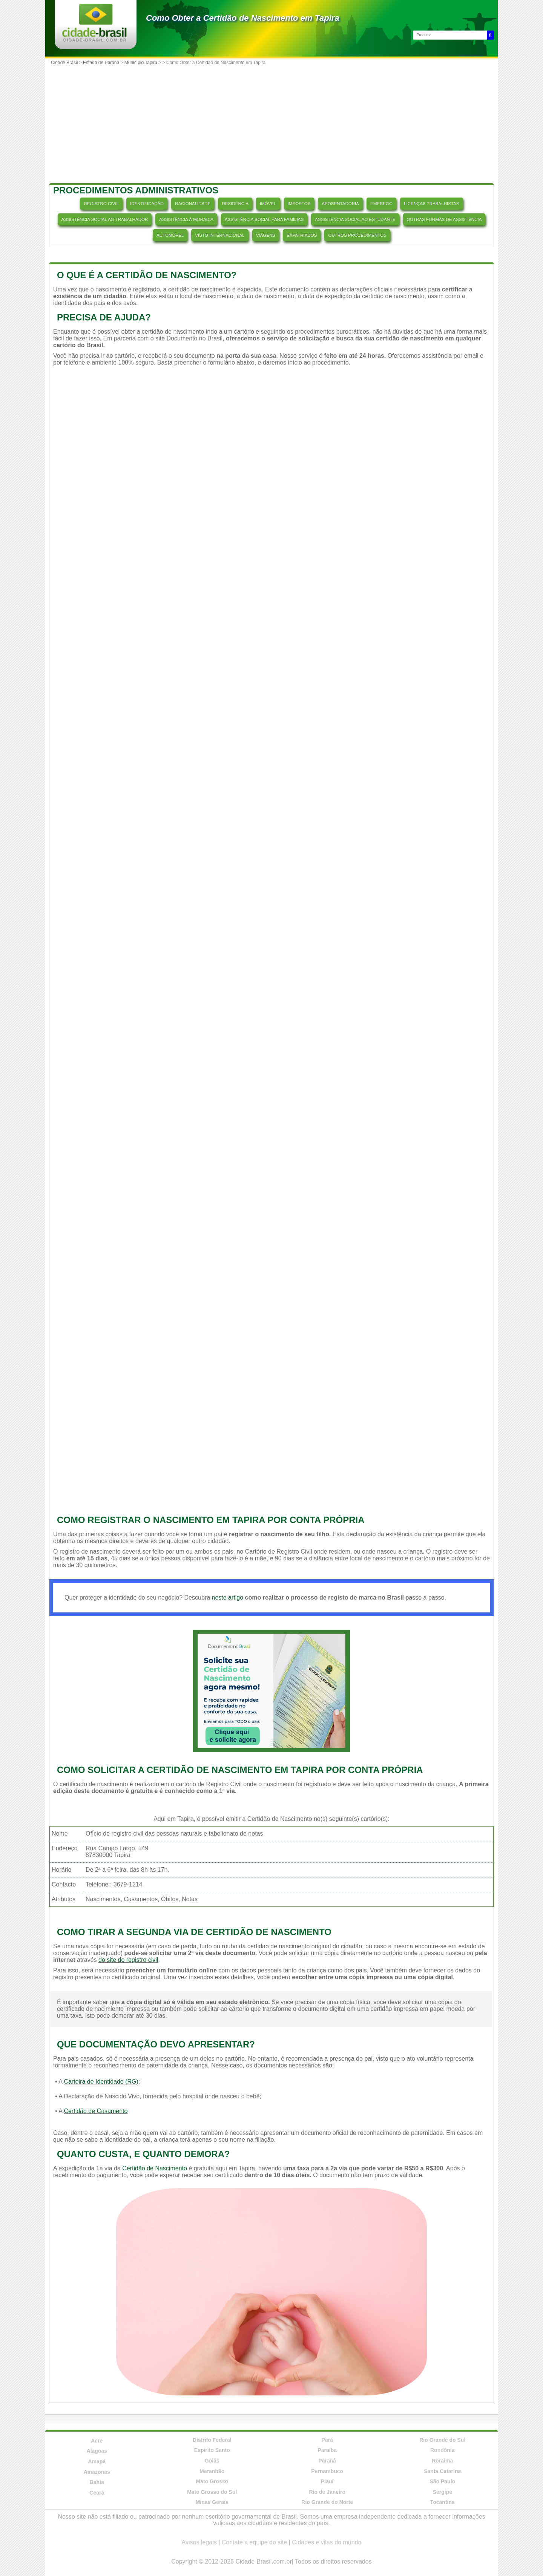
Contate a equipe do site (254, 2542)
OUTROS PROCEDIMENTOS (357, 235)
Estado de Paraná (101, 62)
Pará (327, 2440)
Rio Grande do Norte (327, 2502)
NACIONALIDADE (192, 203)
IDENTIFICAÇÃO (147, 203)
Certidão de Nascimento (154, 2168)
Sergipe (442, 2492)
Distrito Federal (212, 2440)
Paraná (327, 2461)
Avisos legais (199, 2542)
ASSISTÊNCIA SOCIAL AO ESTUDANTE (355, 219)
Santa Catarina (442, 2471)
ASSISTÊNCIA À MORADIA (186, 219)
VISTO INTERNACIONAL (219, 235)
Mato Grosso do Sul (212, 2492)
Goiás (212, 2461)
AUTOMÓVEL (170, 235)
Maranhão (211, 2471)
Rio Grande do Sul (442, 2440)
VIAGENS (265, 235)
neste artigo (227, 1597)
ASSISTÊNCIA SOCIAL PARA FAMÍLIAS (264, 219)
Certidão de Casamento (95, 2111)
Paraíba (327, 2450)
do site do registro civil (128, 1960)
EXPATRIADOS (302, 235)
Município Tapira (140, 62)
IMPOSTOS (299, 203)
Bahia (97, 2482)
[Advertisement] (271, 125)
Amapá (97, 2461)
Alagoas (97, 2451)
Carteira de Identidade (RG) (101, 2081)
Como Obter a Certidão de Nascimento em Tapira (242, 18)
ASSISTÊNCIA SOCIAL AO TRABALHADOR (104, 219)
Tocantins (442, 2502)
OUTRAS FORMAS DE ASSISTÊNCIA (444, 219)
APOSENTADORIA (340, 203)
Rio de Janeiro (327, 2492)
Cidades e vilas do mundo (326, 2542)
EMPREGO (381, 203)
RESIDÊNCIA (235, 203)
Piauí (327, 2481)
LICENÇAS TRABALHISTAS (431, 203)
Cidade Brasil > (67, 62)
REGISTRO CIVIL (101, 203)
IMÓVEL (268, 203)
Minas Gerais (212, 2502)
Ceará (96, 2493)
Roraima (442, 2461)
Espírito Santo (212, 2450)
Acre (97, 2441)
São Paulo (442, 2481)
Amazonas (97, 2472)
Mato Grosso (212, 2481)
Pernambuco (327, 2471)
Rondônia (442, 2450)
